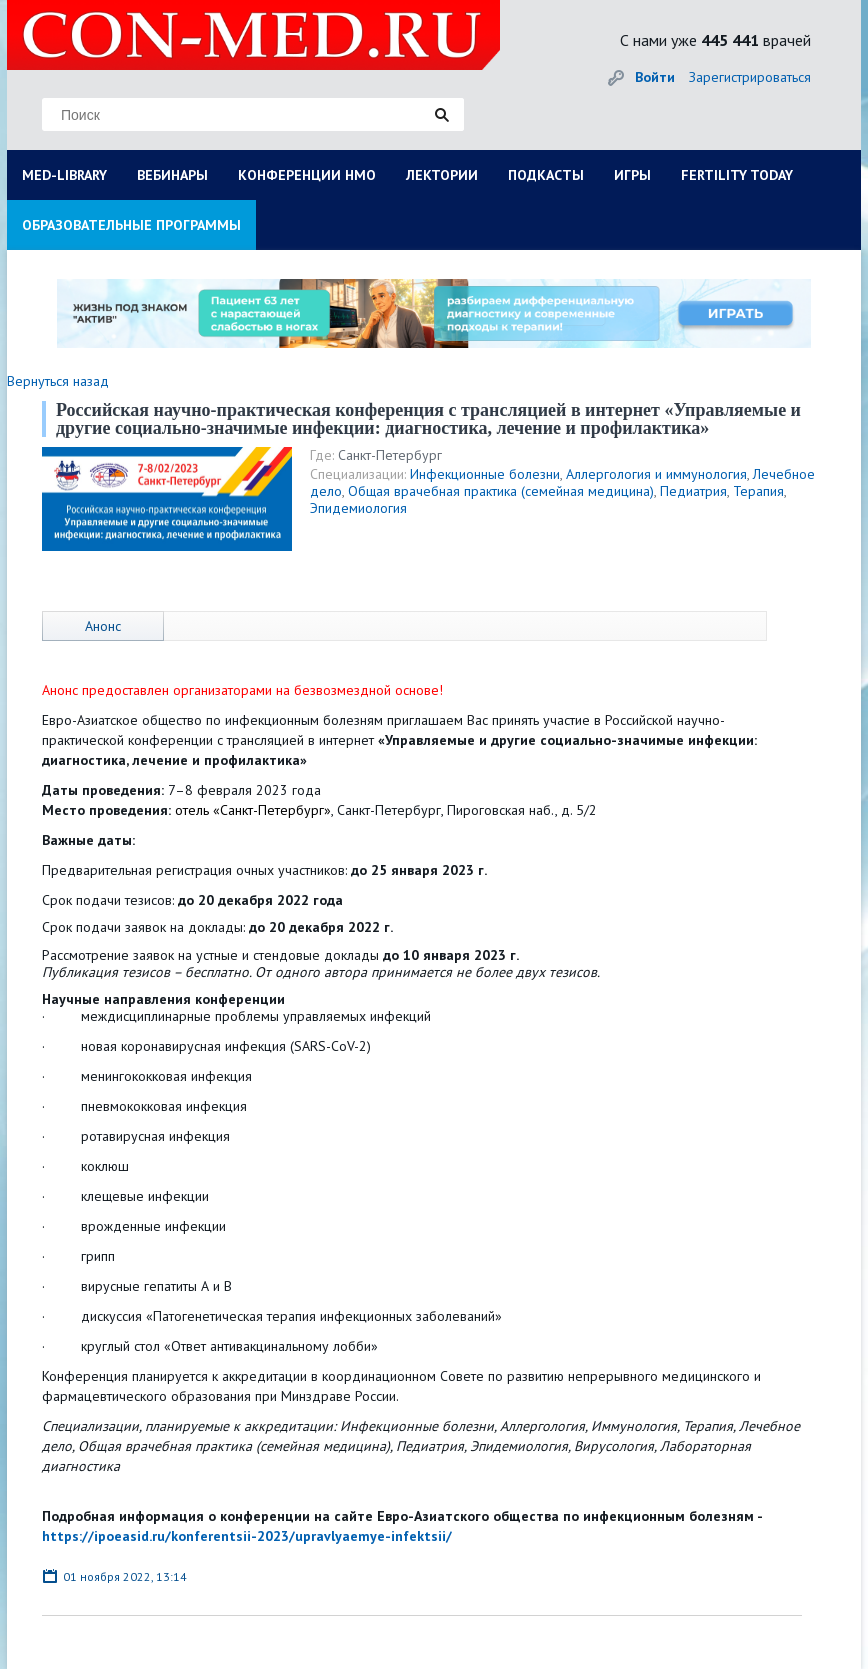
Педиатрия (693, 491)
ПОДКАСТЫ (546, 175)
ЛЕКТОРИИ (442, 175)
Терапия (758, 491)
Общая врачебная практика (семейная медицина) (501, 491)
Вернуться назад (58, 381)
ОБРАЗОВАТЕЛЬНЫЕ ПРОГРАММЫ (131, 225)
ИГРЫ (632, 175)
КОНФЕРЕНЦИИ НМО (307, 175)
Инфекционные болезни (485, 474)
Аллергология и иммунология (656, 474)
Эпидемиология (358, 508)
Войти (655, 77)
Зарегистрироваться (750, 77)
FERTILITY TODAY (737, 175)
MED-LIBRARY (64, 175)
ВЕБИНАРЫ (172, 175)
